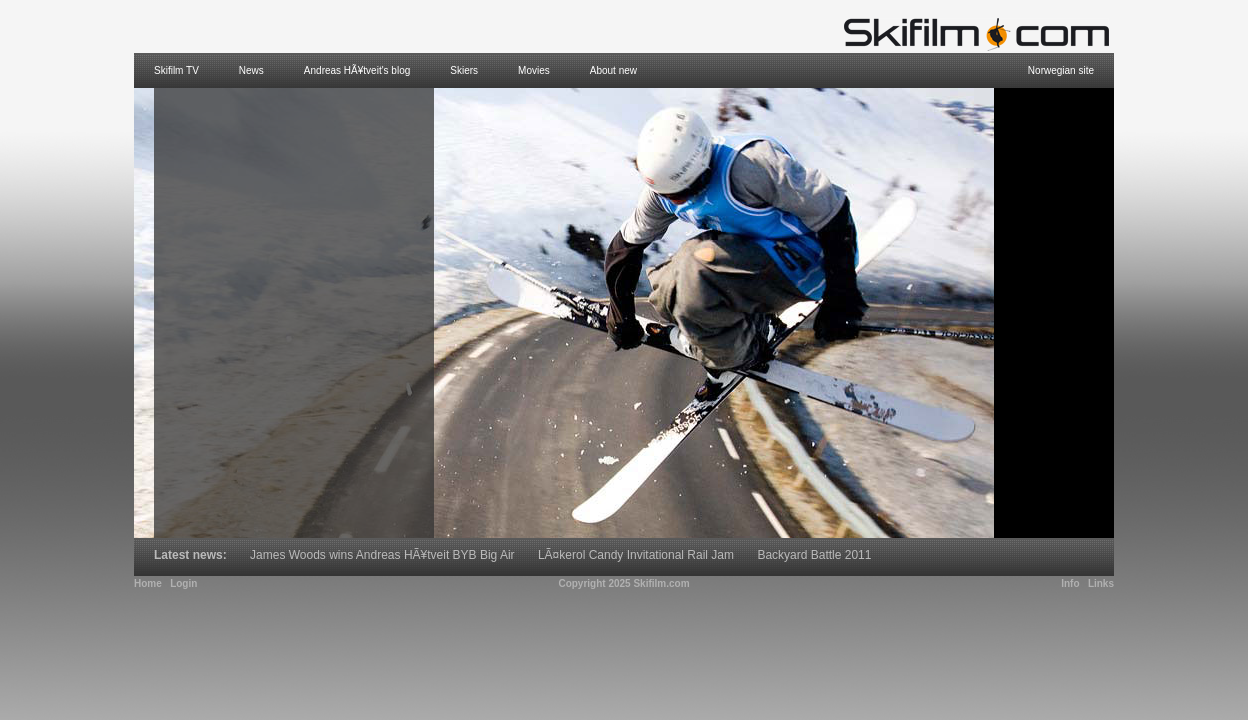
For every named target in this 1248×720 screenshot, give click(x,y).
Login (183, 583)
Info (1070, 583)
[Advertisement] (1054, 313)
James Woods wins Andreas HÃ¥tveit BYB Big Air (382, 555)
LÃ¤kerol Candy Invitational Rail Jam (636, 555)
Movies (534, 70)
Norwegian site (1061, 70)
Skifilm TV (176, 70)
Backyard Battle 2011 (814, 555)
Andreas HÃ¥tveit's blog (357, 70)
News (251, 70)
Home (148, 583)
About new (613, 70)
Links (1101, 583)
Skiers (464, 70)
